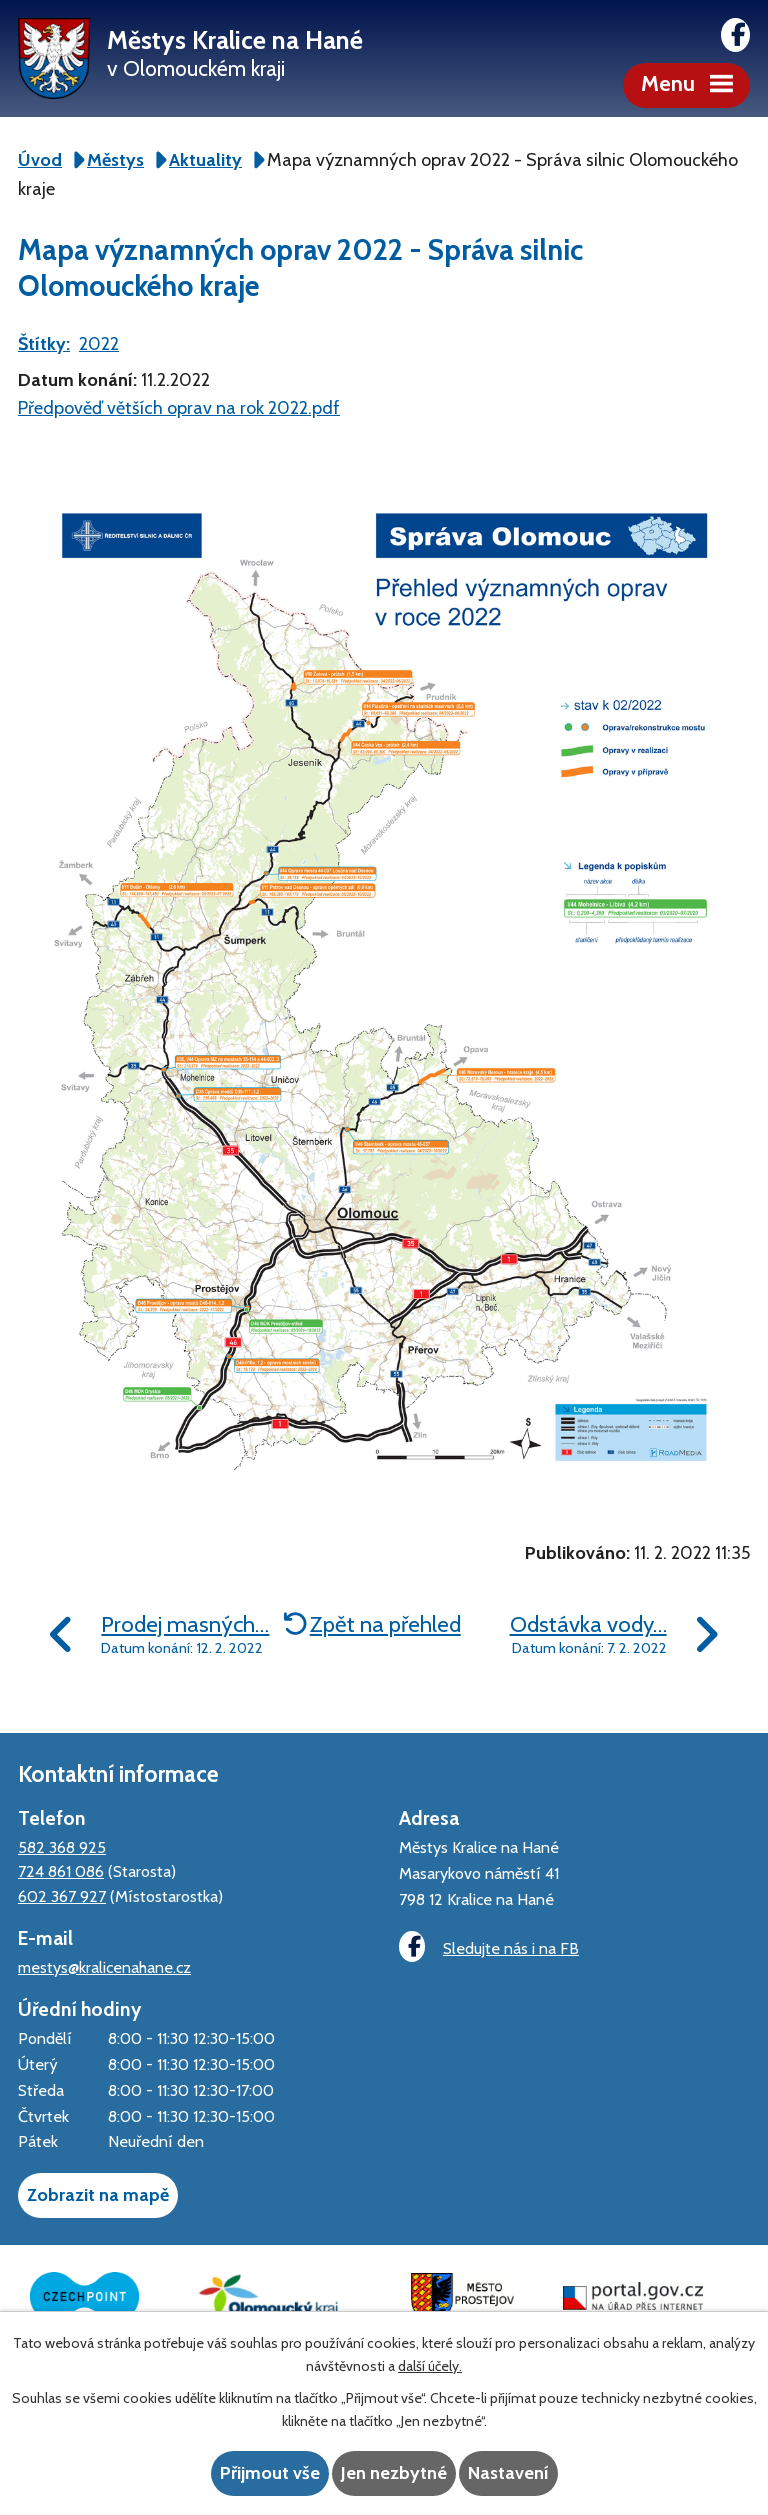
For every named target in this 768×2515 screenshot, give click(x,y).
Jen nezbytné (394, 2473)
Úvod (40, 160)
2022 (99, 344)
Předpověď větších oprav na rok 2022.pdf (179, 408)
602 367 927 (62, 1896)
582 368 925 (62, 1847)
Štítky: (44, 344)
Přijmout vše (270, 2473)
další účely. (430, 2366)
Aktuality (205, 160)
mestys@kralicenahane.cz (104, 1967)
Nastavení (508, 2473)
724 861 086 (61, 1871)
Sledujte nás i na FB (489, 1946)
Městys (115, 160)
